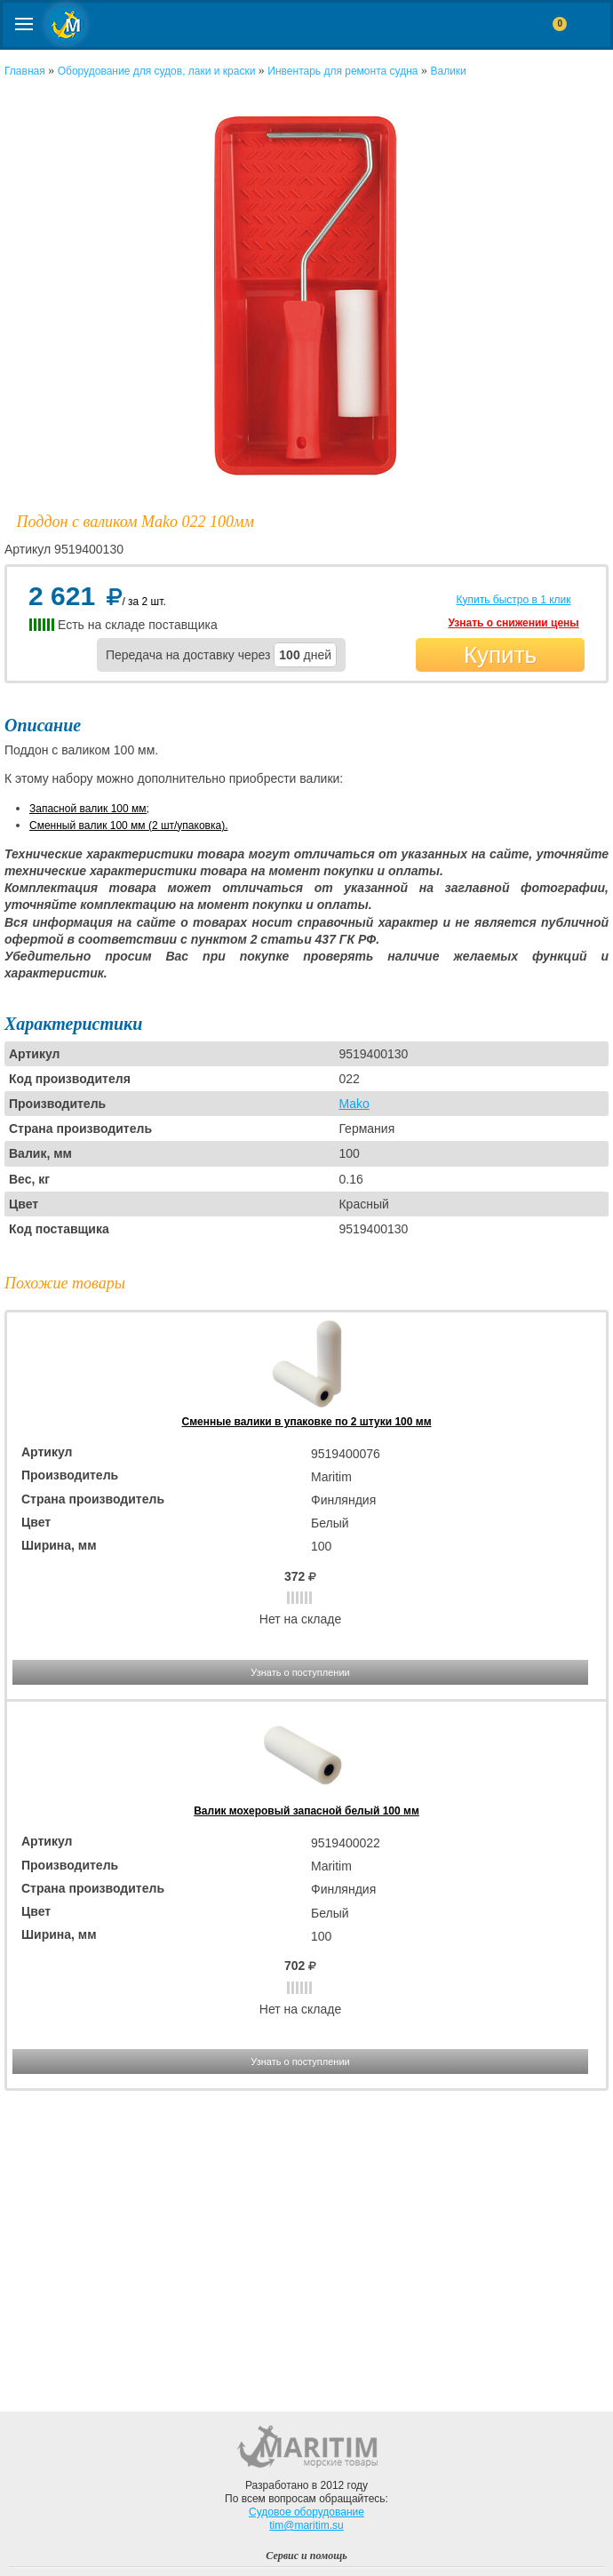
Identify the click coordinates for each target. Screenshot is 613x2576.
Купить (500, 655)
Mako (353, 1104)
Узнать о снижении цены (513, 623)
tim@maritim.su (306, 2525)
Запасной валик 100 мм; (89, 808)
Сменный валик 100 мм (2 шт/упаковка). (128, 825)
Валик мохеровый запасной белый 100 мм (306, 1811)
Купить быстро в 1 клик (513, 600)
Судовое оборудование (306, 2512)
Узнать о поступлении (300, 1672)
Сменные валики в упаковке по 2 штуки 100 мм (306, 1422)
